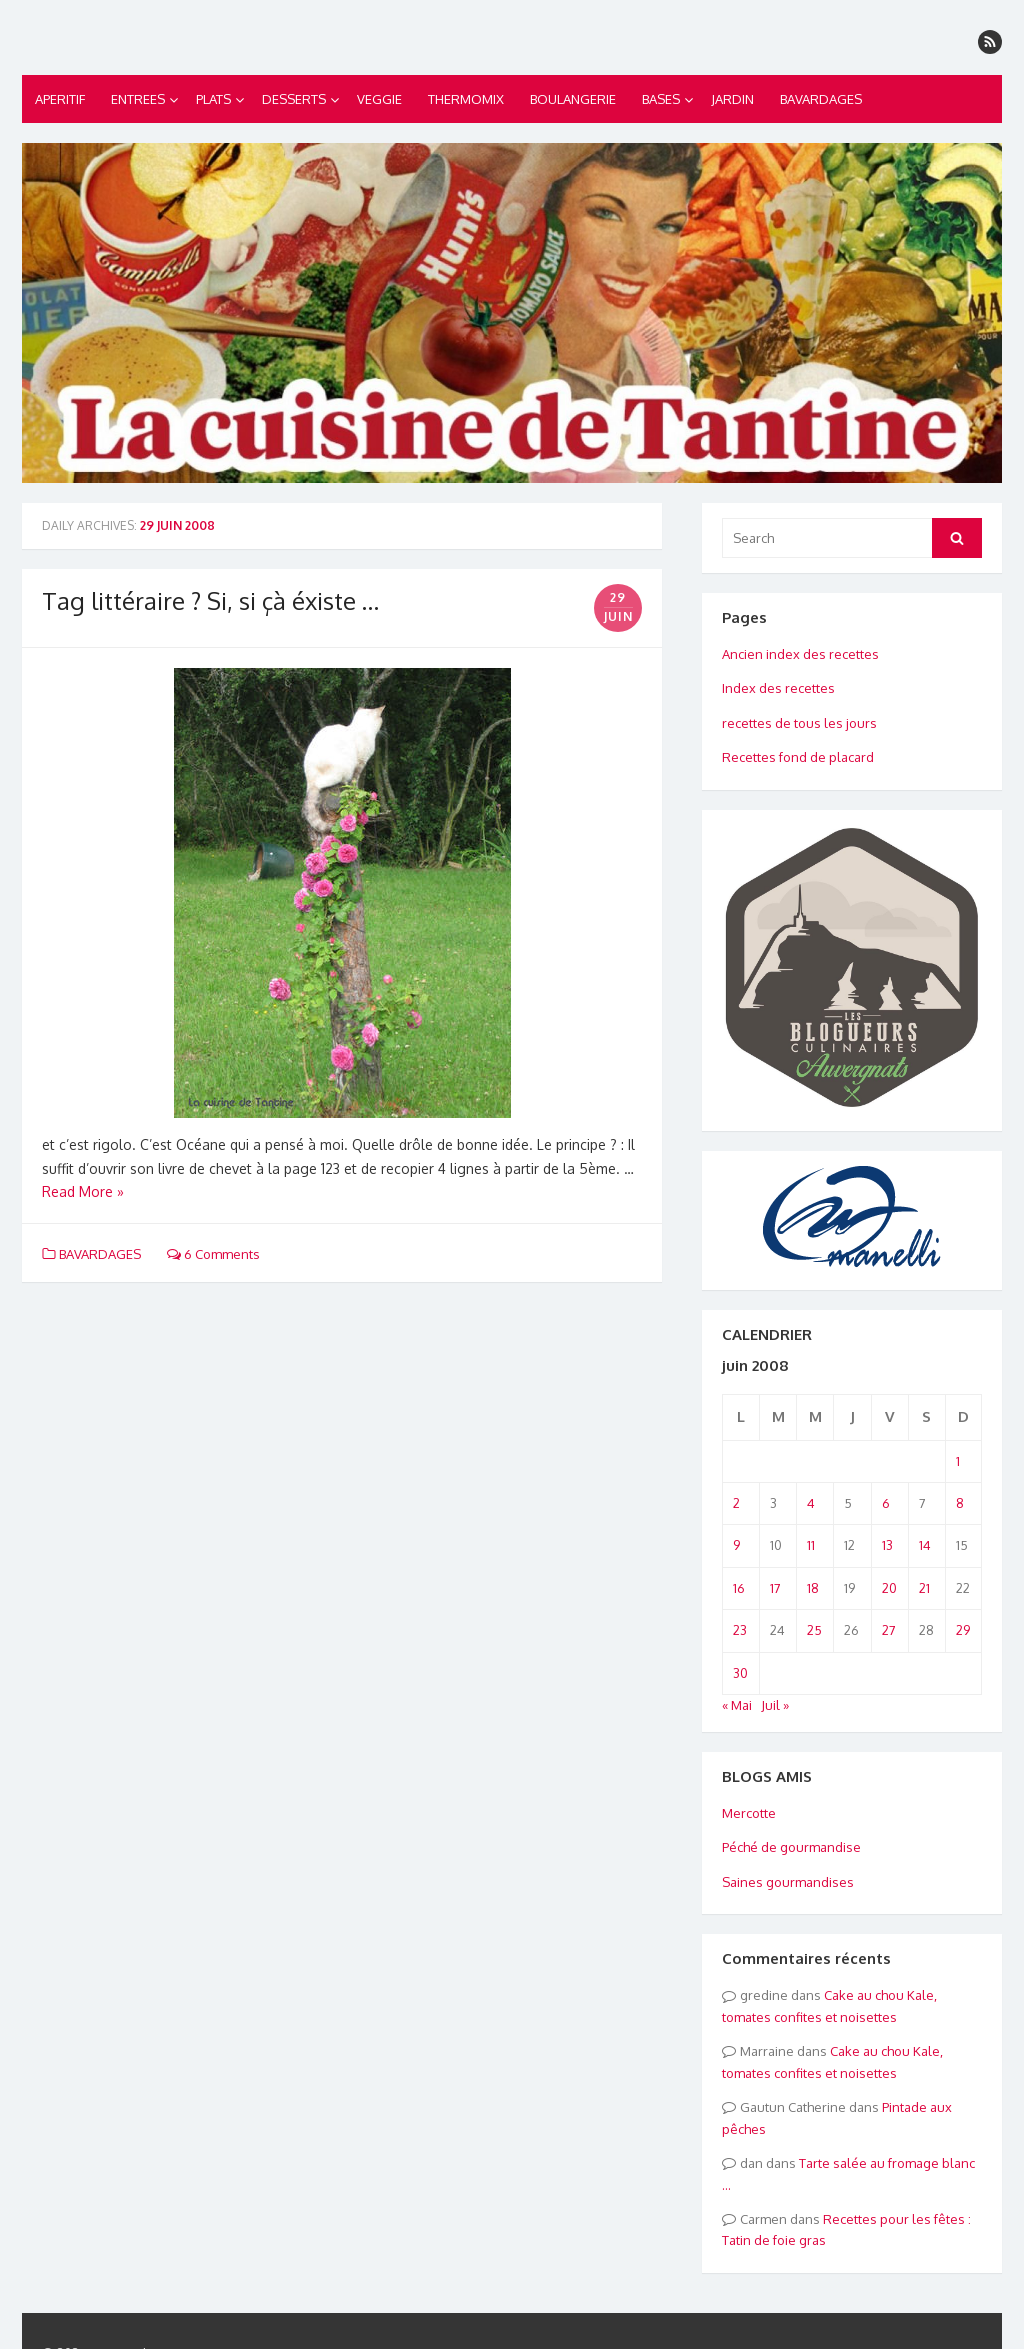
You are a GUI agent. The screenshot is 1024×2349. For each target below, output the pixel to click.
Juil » (775, 1705)
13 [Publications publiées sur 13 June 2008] (887, 1545)
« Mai (737, 1705)
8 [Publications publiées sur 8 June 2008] (960, 1503)
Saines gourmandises (788, 1882)
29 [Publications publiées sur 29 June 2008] (963, 1630)
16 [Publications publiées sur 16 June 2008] (739, 1588)
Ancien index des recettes (800, 654)
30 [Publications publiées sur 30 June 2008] (740, 1673)
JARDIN (732, 99)
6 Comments (213, 1254)
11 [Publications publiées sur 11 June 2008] (811, 1545)
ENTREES (138, 99)
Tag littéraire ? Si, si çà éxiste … (210, 600)
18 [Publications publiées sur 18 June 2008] (813, 1588)
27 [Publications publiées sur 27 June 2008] (889, 1630)
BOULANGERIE (573, 99)
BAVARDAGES (821, 99)
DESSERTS (294, 99)
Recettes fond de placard (798, 757)
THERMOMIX (466, 99)
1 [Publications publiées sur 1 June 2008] (958, 1461)
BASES (661, 99)
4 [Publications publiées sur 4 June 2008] (811, 1503)
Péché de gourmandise (791, 1847)
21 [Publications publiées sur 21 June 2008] (924, 1588)
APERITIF (60, 99)
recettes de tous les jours (799, 723)
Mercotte (749, 1813)
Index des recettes (778, 688)
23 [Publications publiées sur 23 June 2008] (740, 1630)
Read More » (83, 1191)
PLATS (213, 99)
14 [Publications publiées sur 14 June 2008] (925, 1545)
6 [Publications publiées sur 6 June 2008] (886, 1503)
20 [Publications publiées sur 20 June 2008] (889, 1588)
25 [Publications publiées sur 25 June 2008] (814, 1630)
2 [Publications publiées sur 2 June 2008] (736, 1503)
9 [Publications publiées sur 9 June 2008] (736, 1545)
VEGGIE (379, 99)
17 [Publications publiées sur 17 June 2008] (775, 1588)
